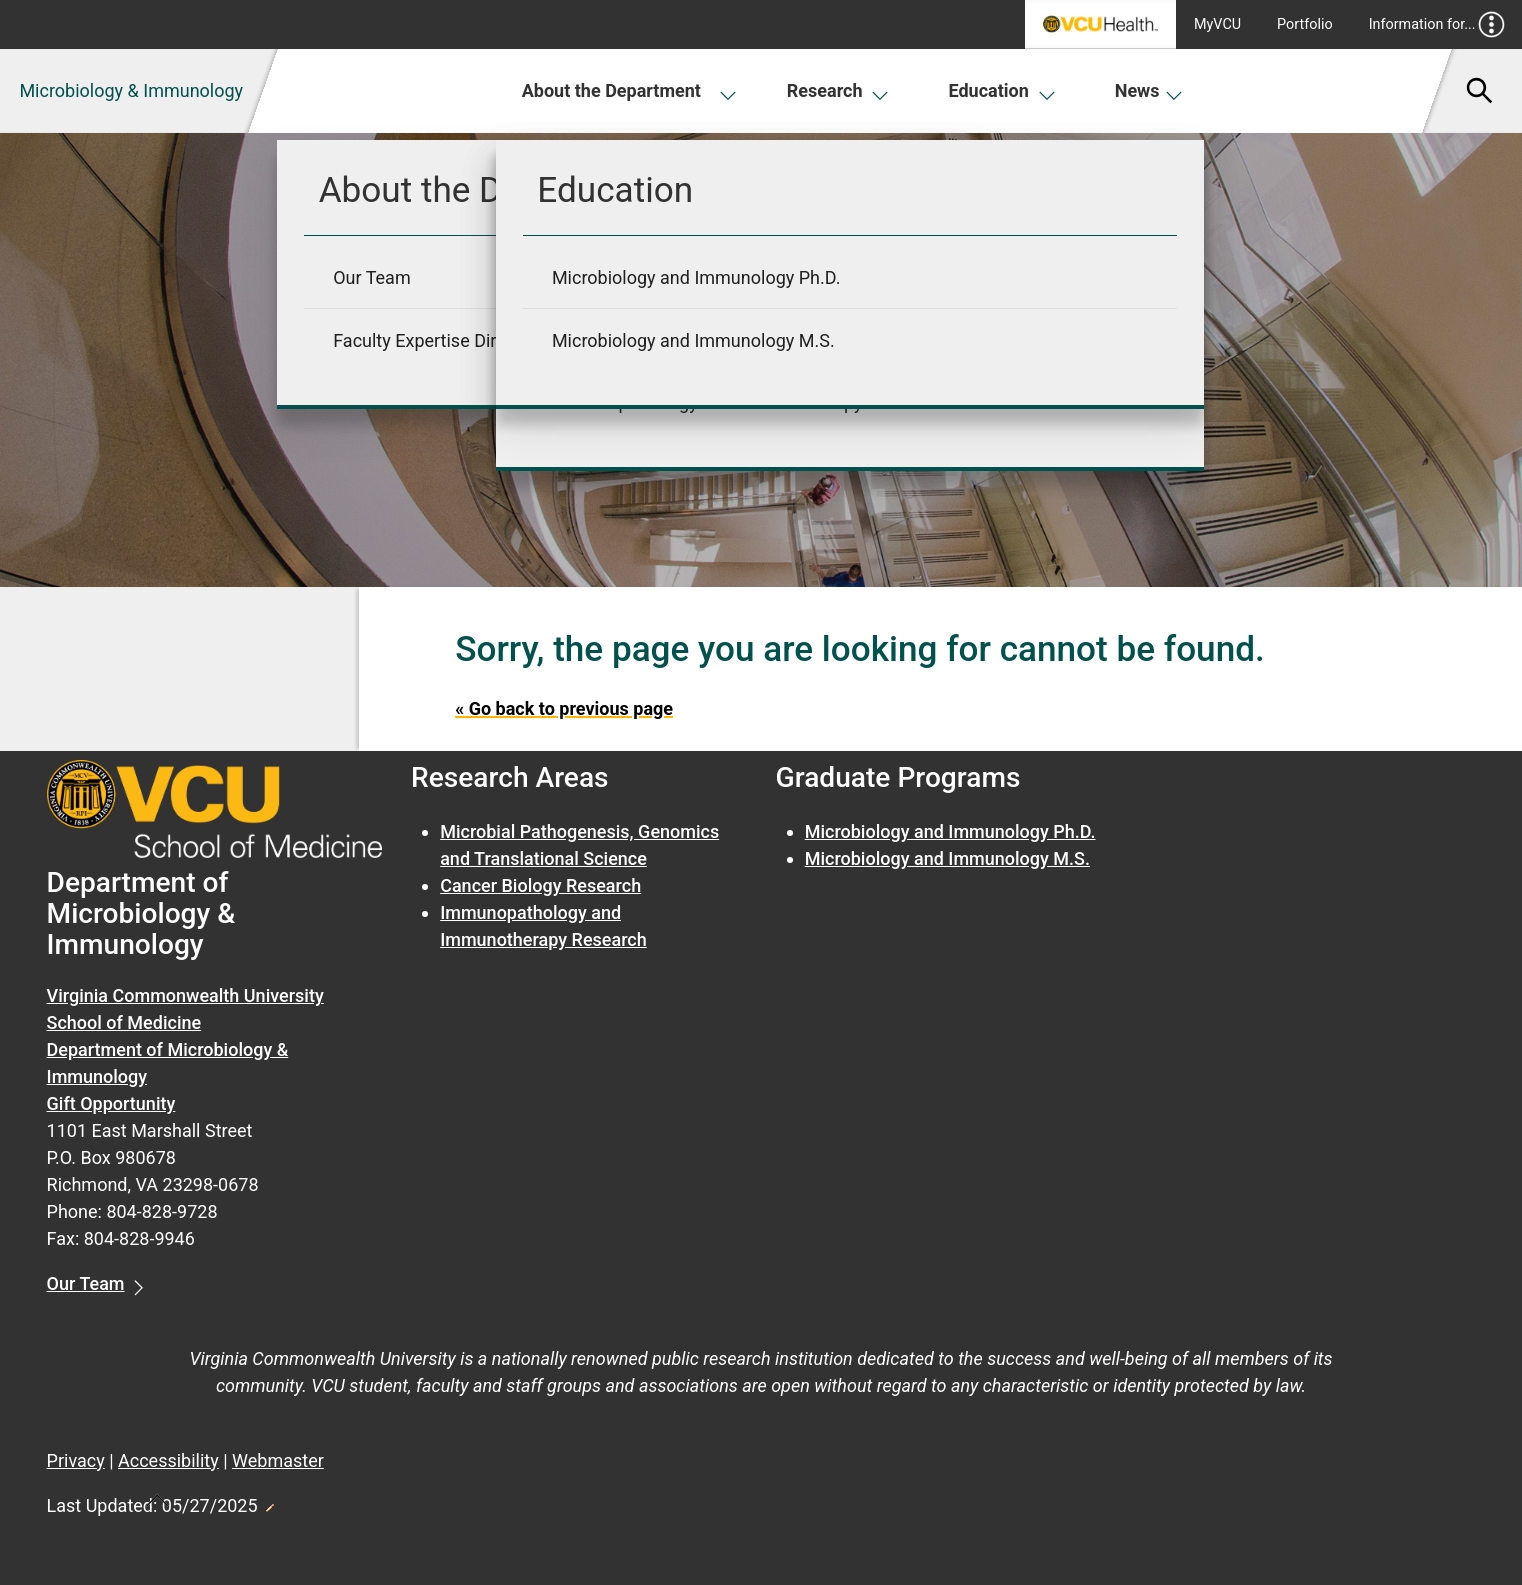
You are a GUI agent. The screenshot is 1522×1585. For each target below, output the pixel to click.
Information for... (1437, 24)
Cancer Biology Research (540, 885)
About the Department (628, 90)
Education (1001, 90)
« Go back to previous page (564, 708)
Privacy (76, 1460)
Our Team (86, 1283)
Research (838, 90)
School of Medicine (124, 1022)
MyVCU (1217, 24)
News (1149, 90)
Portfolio (1305, 24)
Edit (269, 1502)
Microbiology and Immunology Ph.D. (950, 831)
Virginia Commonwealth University (185, 995)
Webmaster (278, 1460)
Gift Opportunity (111, 1103)
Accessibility (168, 1460)
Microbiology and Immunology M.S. (947, 858)
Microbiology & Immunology (131, 90)
